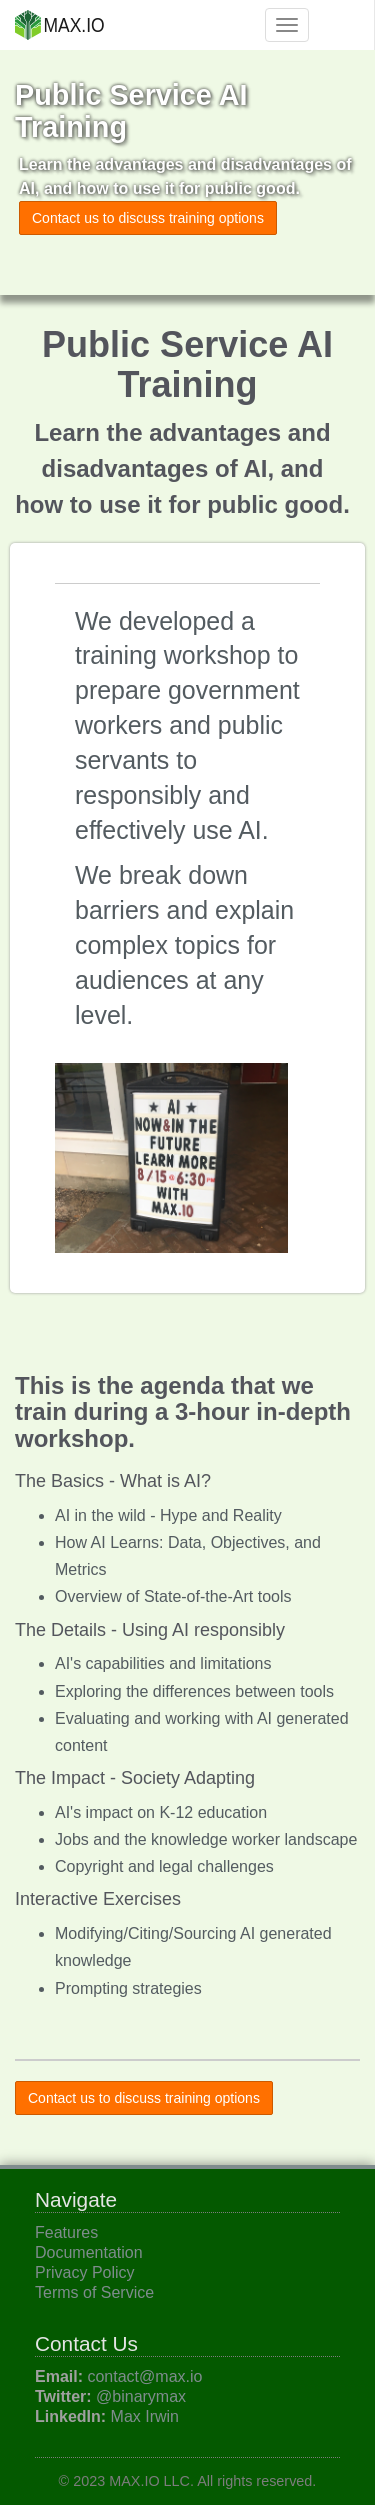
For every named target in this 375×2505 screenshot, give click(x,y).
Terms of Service (94, 2292)
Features (66, 2232)
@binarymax (141, 2396)
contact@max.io (144, 2376)
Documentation (89, 2252)
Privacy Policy (85, 2272)
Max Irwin (145, 2416)
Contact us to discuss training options (148, 218)
